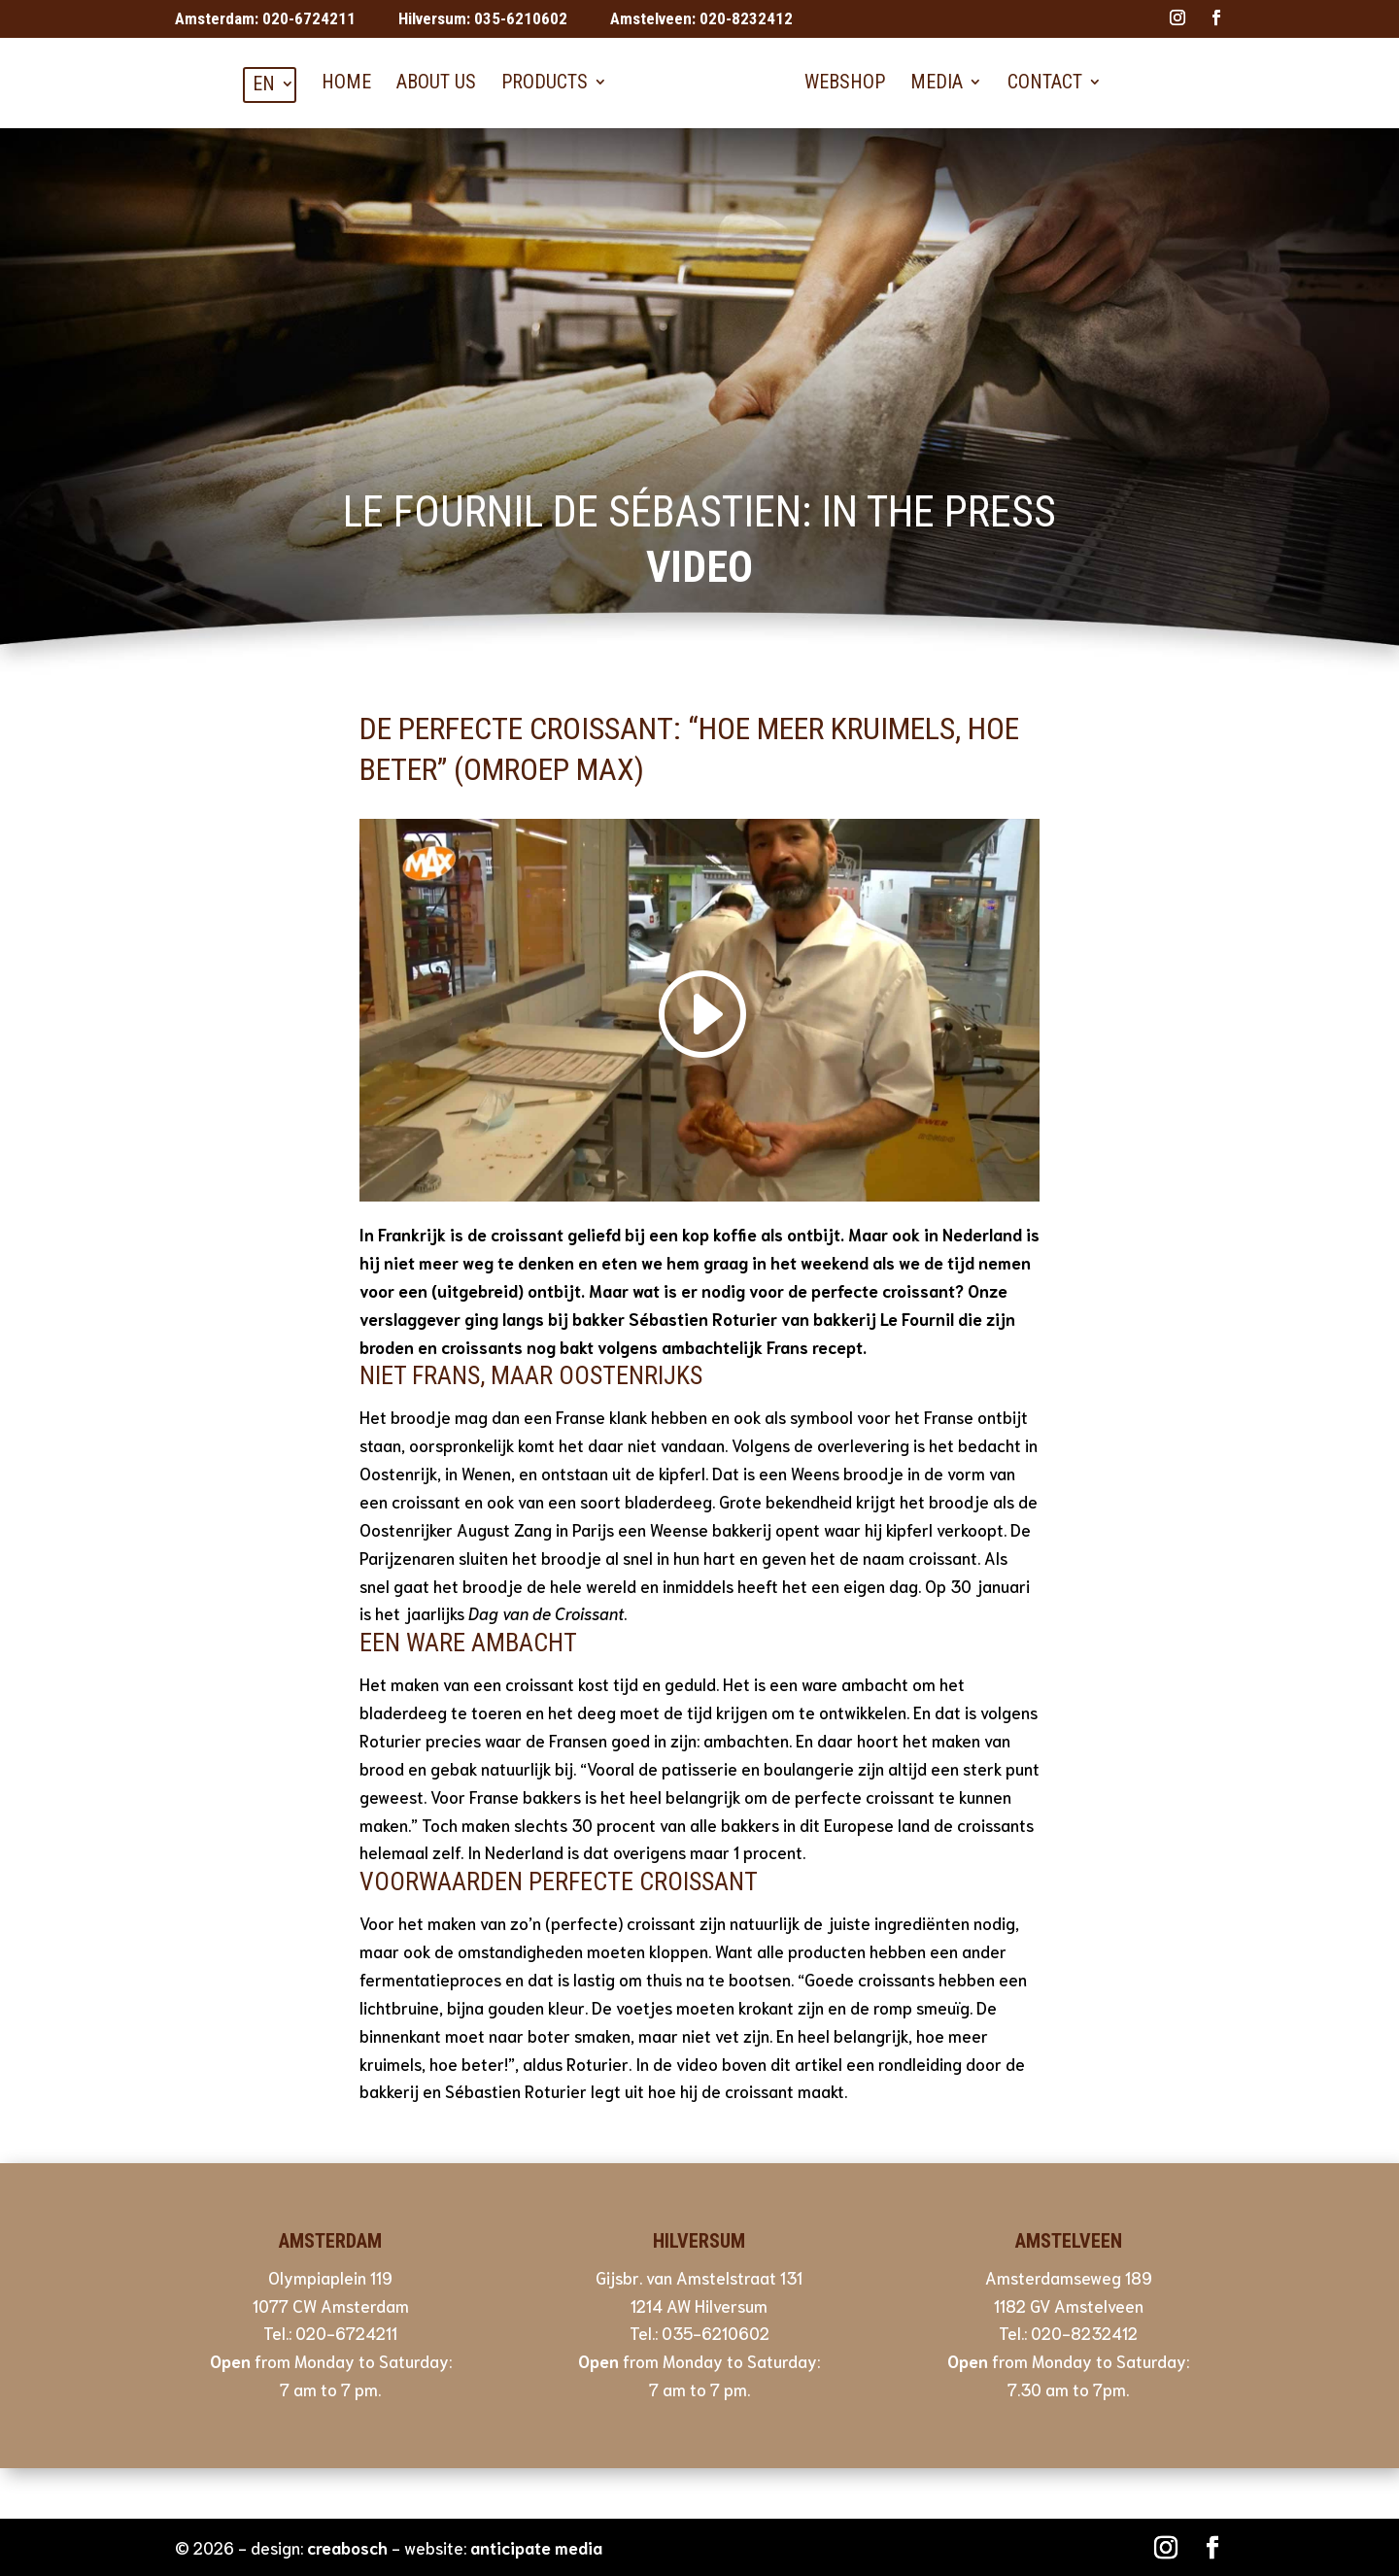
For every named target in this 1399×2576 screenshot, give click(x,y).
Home (346, 81)
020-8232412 (746, 18)
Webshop (844, 81)
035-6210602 (520, 18)
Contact (1044, 81)
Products (544, 81)
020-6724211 (309, 18)
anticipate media (536, 2547)
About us (436, 81)
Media (936, 81)
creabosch (347, 2547)
